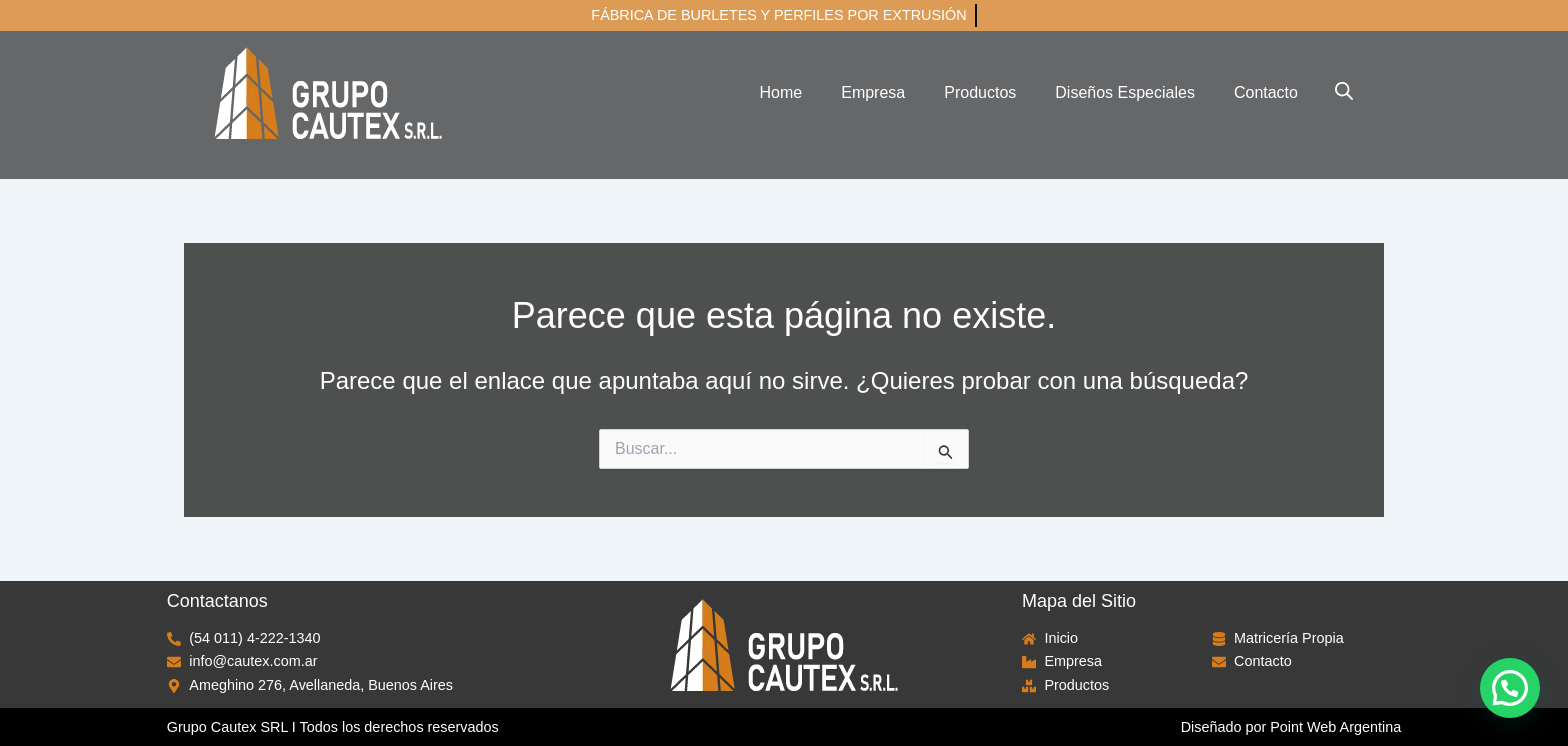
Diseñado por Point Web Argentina (1291, 727)
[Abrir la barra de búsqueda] (1344, 91)
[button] (1510, 688)
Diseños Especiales (1125, 92)
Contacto (1266, 92)
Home (781, 92)
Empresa (873, 92)
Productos (980, 92)
